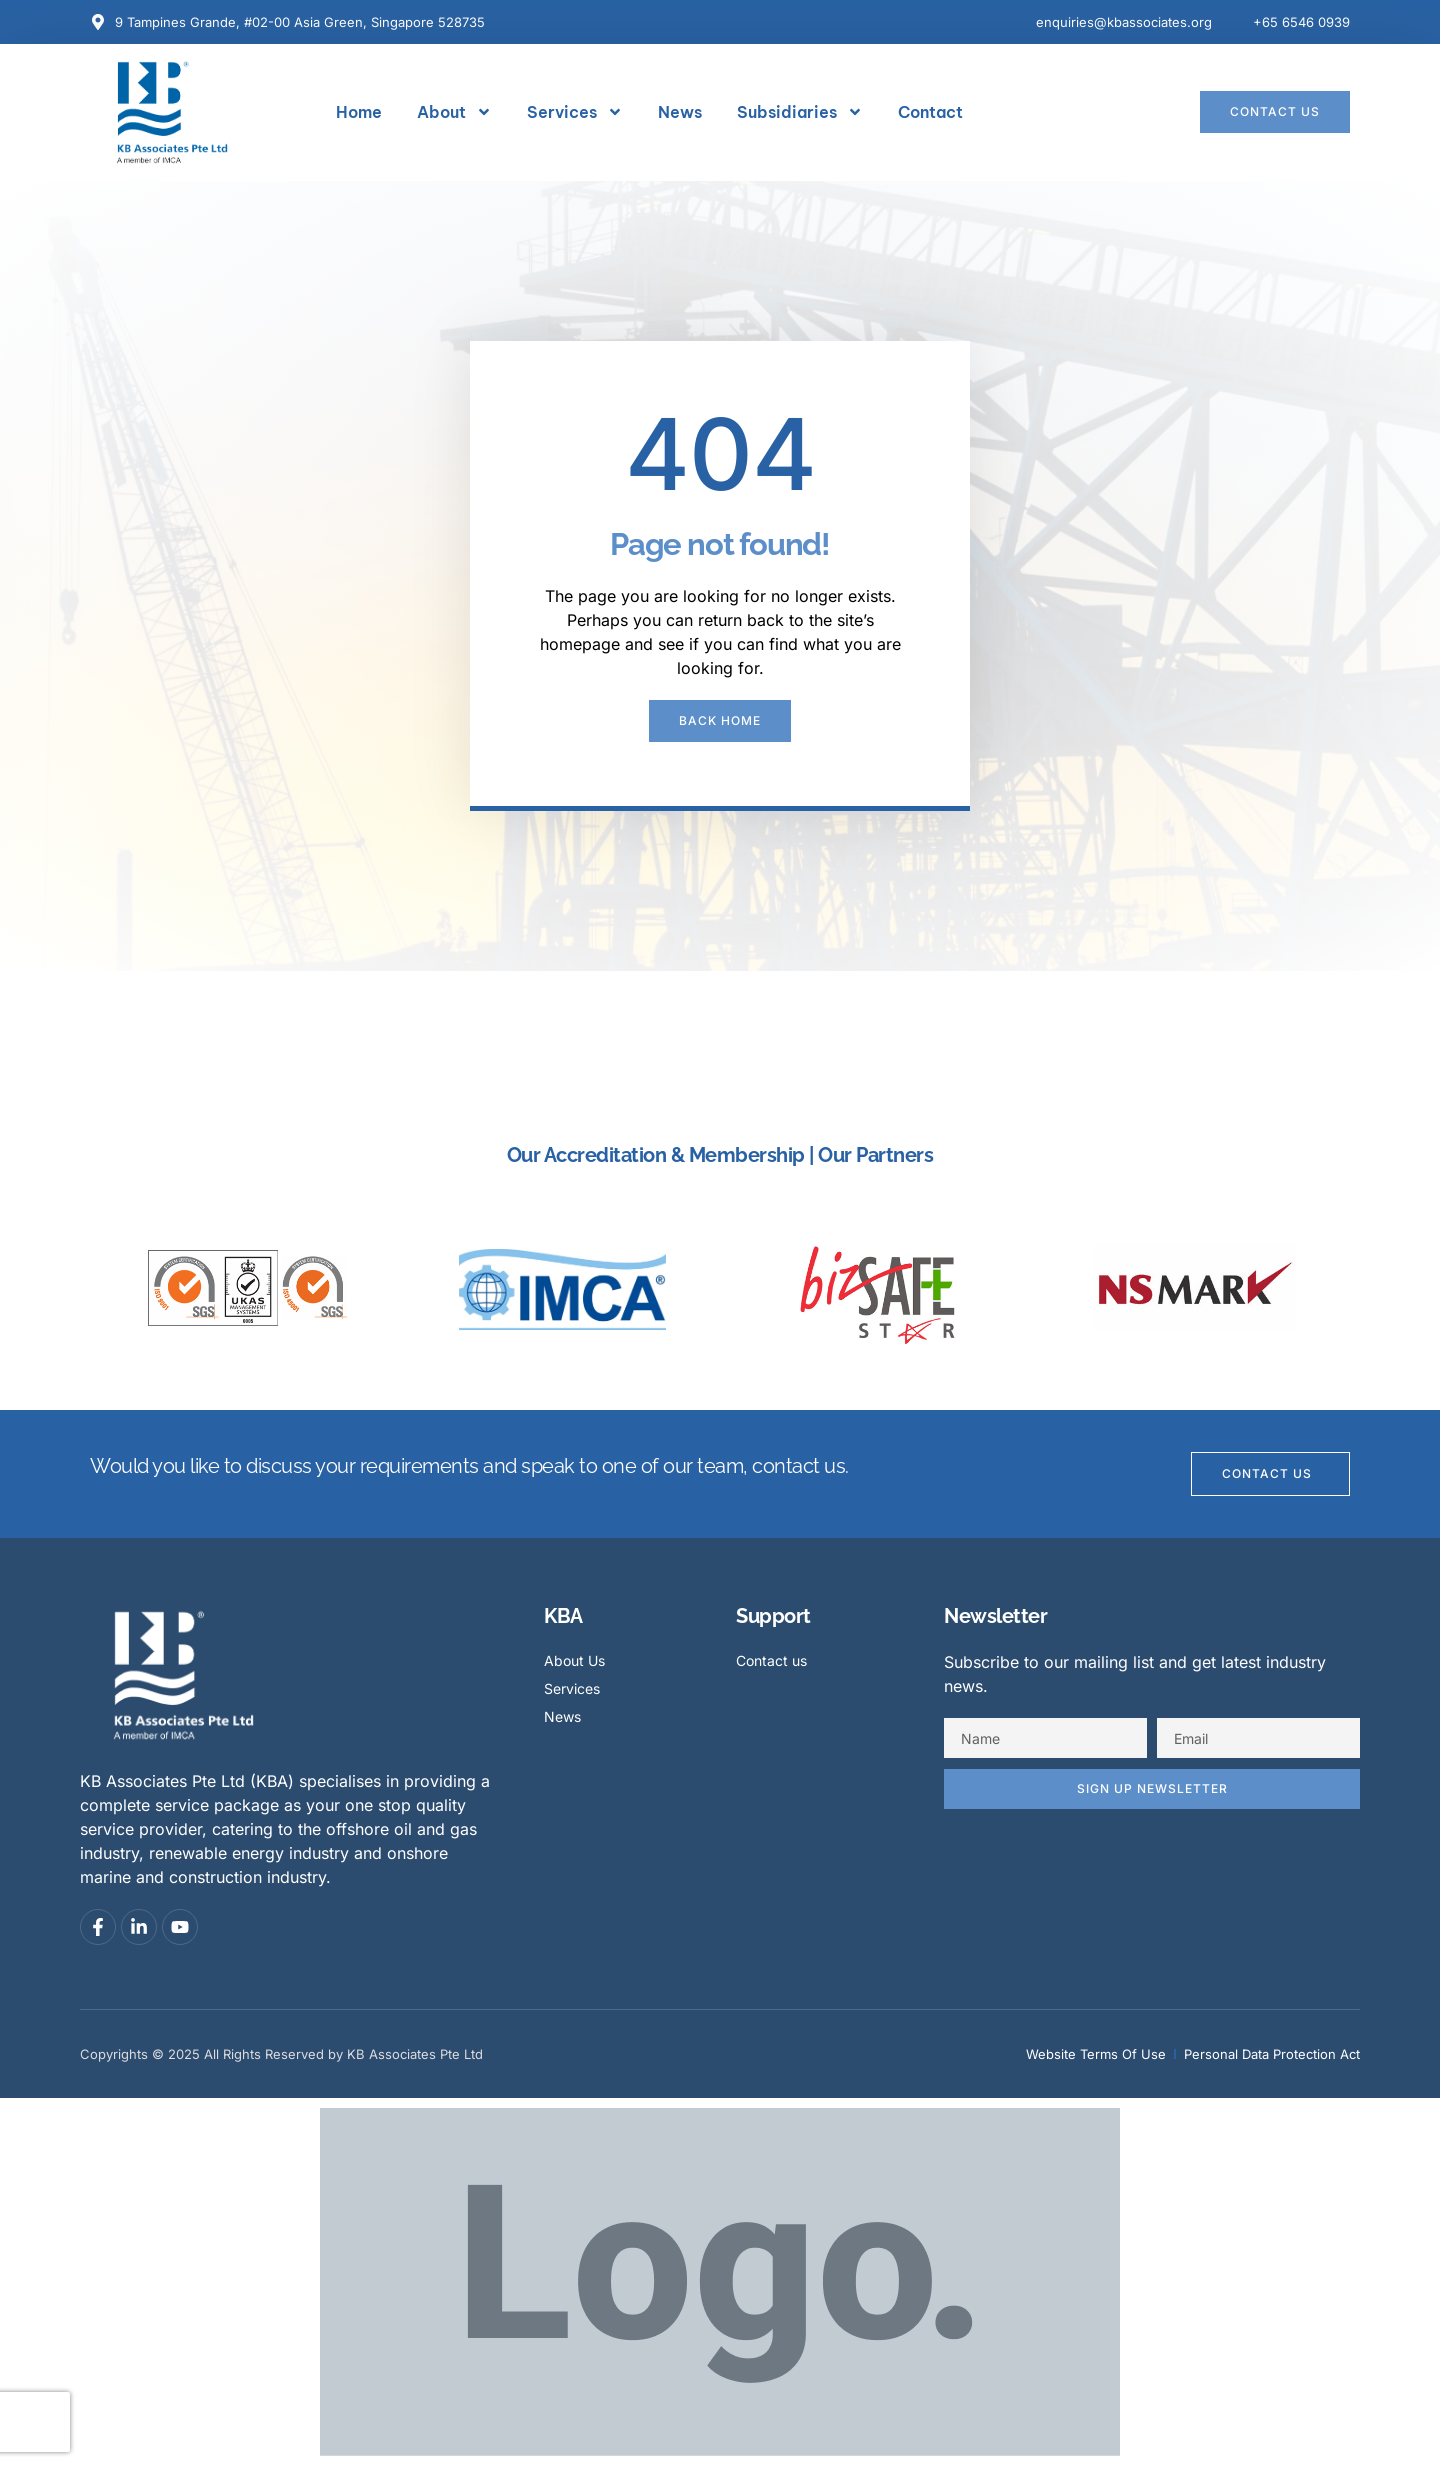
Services (575, 112)
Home (359, 112)
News (680, 112)
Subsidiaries (800, 112)
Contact (930, 112)
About (454, 112)
